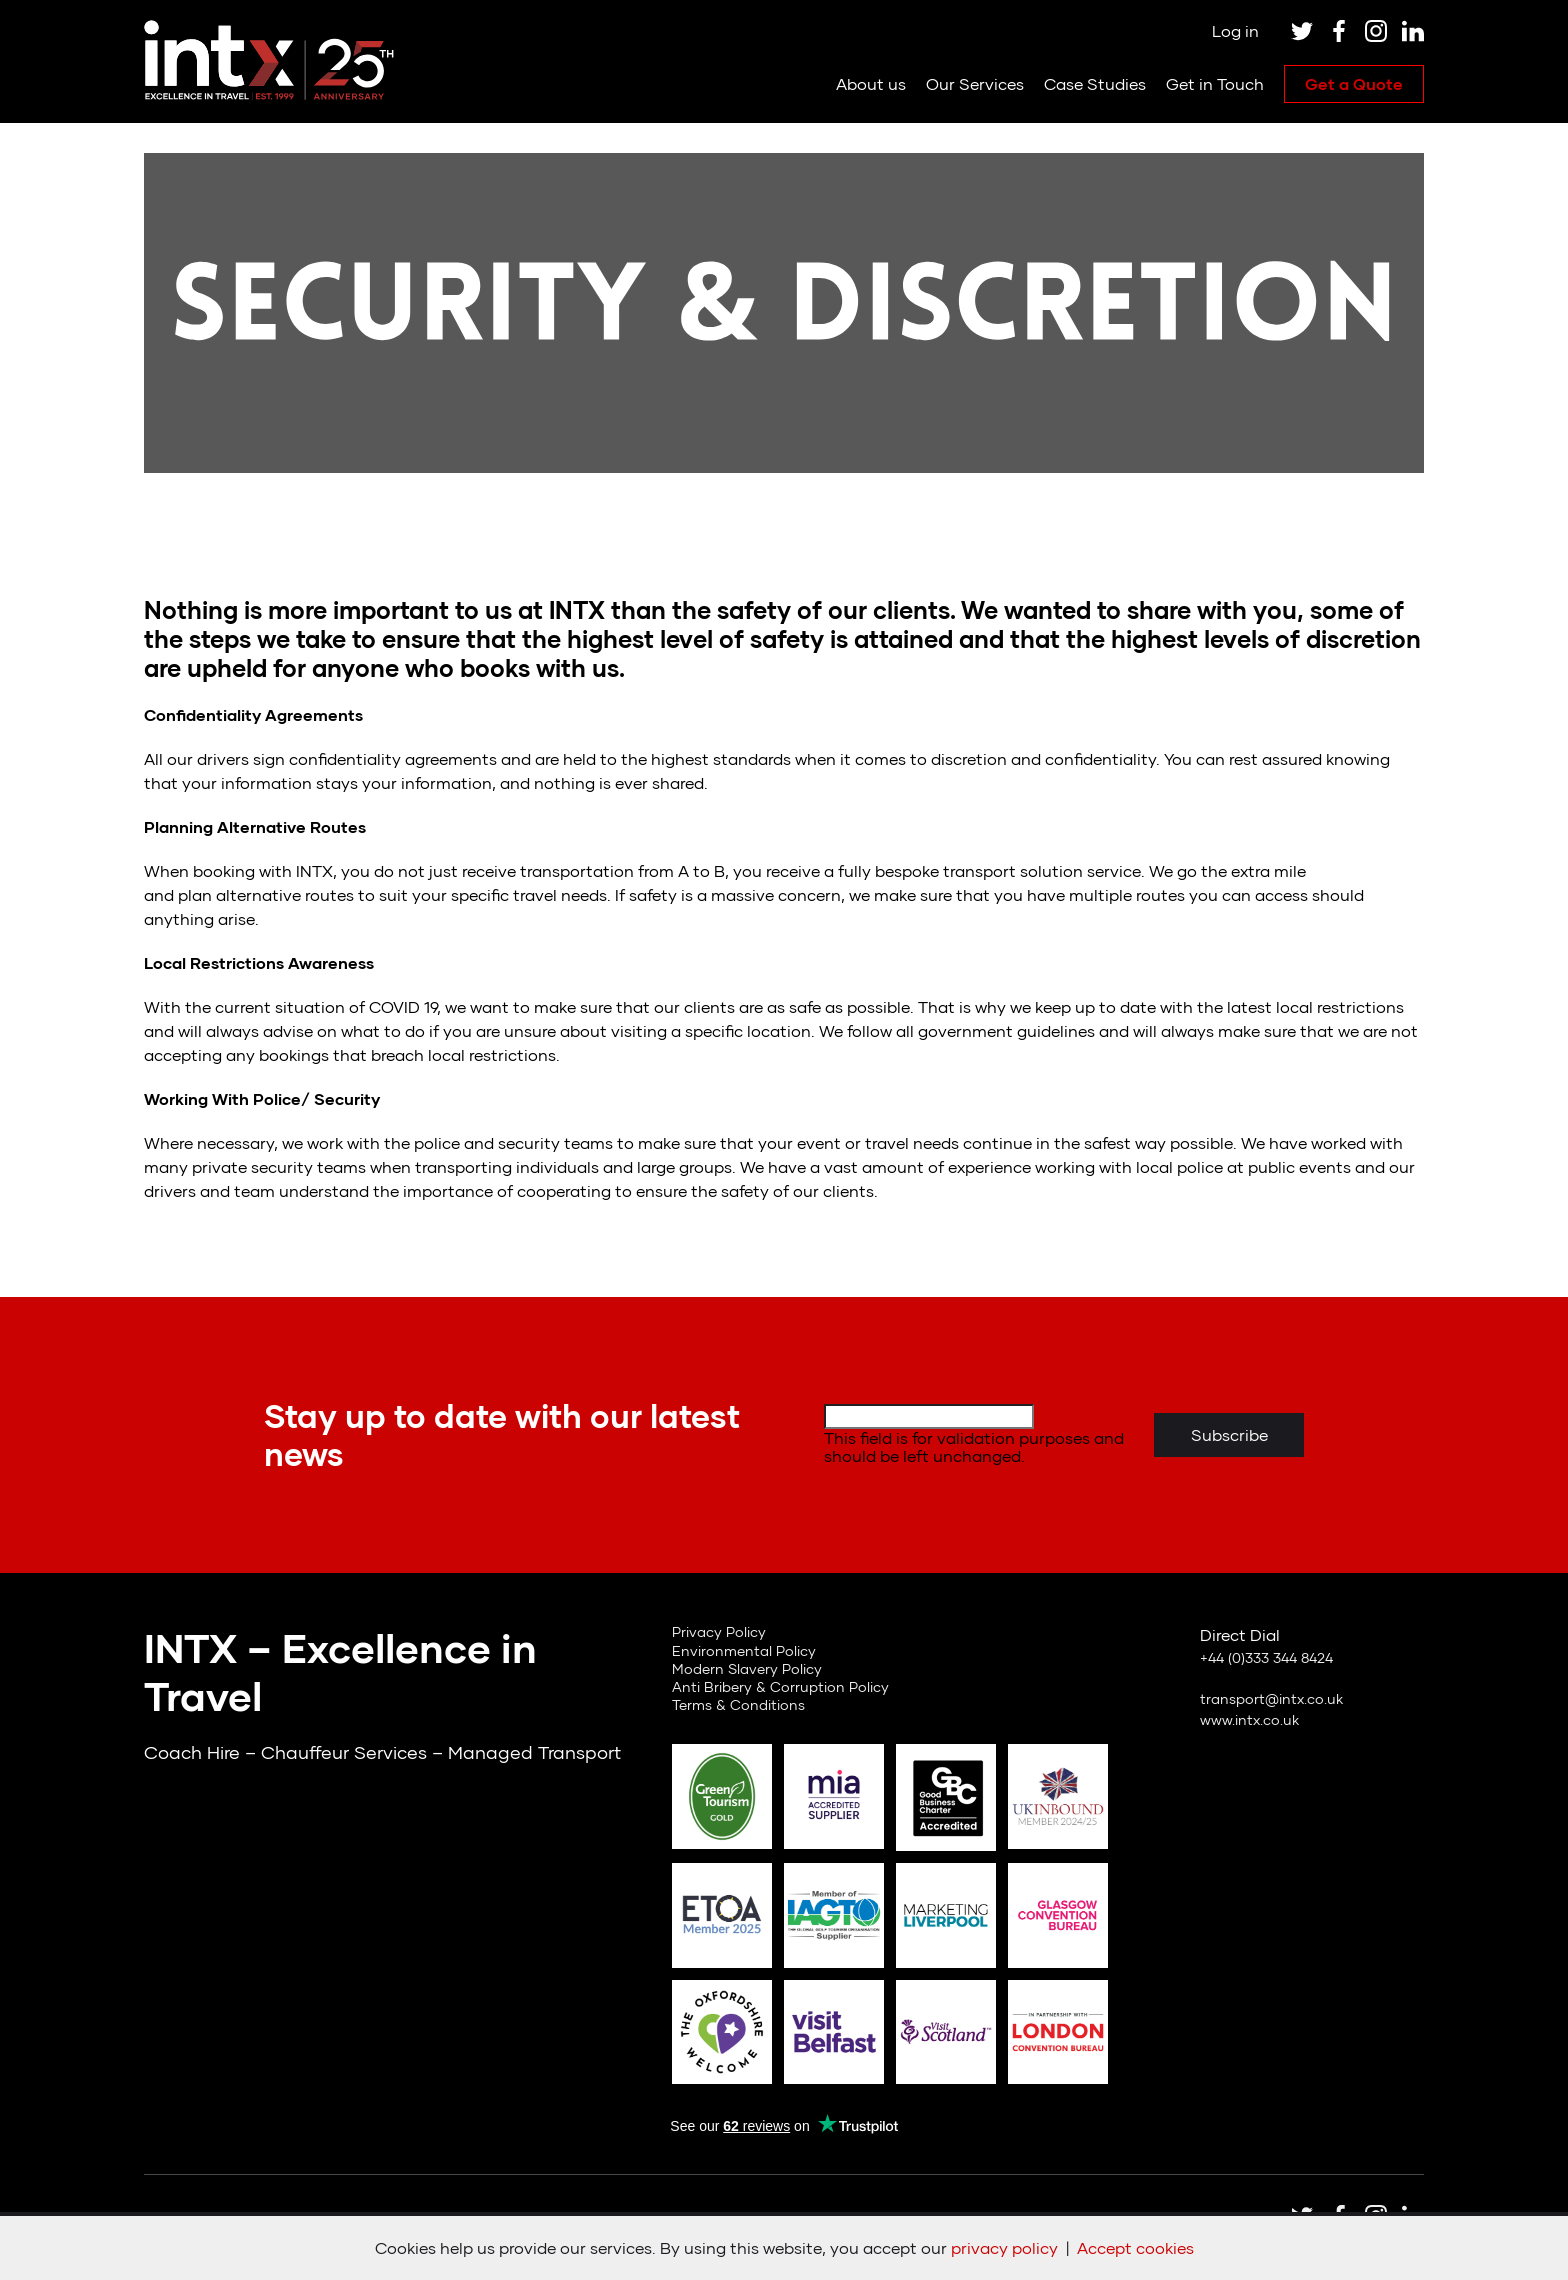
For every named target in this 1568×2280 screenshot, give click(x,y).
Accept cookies (1135, 2247)
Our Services (975, 83)
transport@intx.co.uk (1271, 1698)
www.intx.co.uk (1249, 1719)
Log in (1235, 30)
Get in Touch (1215, 83)
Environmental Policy (744, 1650)
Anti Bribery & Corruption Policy (780, 1686)
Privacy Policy (719, 1631)
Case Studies (1095, 83)
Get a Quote (1354, 83)
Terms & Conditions (738, 1704)
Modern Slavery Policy (747, 1668)
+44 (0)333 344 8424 (1266, 1657)
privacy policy (1004, 2247)
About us (871, 83)
